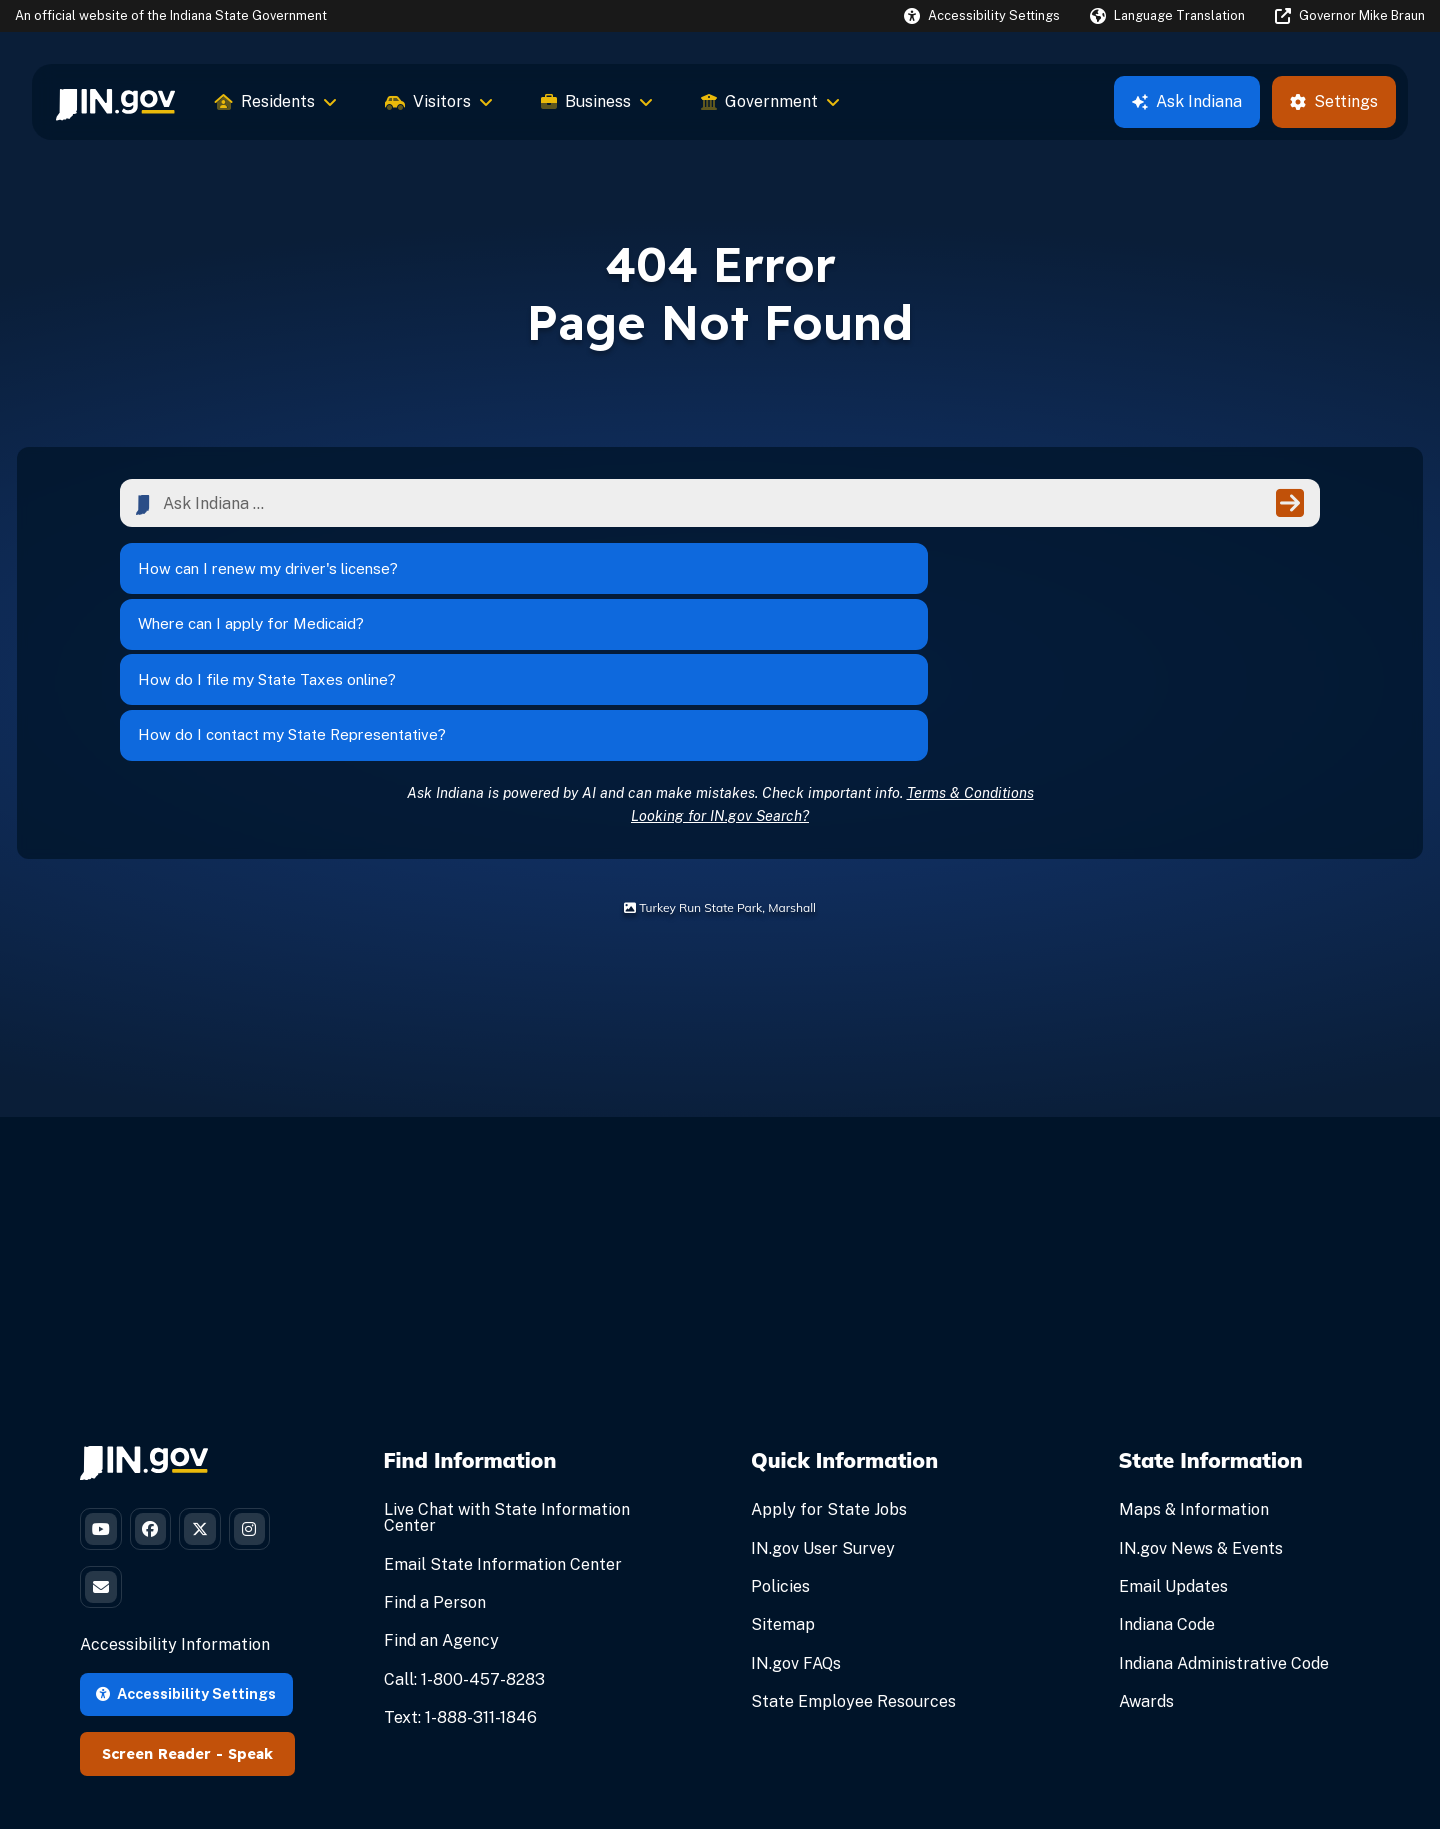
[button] (982, 15)
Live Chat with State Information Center (507, 1383)
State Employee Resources (853, 1566)
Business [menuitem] (597, 101)
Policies (780, 1451)
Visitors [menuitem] (439, 101)
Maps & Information (1194, 1375)
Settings (1334, 101)
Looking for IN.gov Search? (720, 680)
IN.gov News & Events (1201, 1413)
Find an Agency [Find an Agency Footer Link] (441, 1506)
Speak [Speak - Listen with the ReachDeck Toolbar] (250, 1636)
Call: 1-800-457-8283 (464, 1544)
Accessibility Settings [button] (186, 1575)
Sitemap (783, 1490)
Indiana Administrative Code (1224, 1528)
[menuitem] (115, 102)
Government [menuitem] (770, 101)
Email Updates (1173, 1451)
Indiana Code (1167, 1490)
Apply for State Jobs (829, 1375)
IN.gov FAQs (796, 1528)
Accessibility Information (175, 1526)
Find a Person (435, 1467)
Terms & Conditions (970, 657)
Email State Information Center (503, 1429)
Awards (1146, 1566)
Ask (1187, 101)
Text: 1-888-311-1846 (460, 1582)
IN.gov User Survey (823, 1413)
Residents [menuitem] (276, 101)
